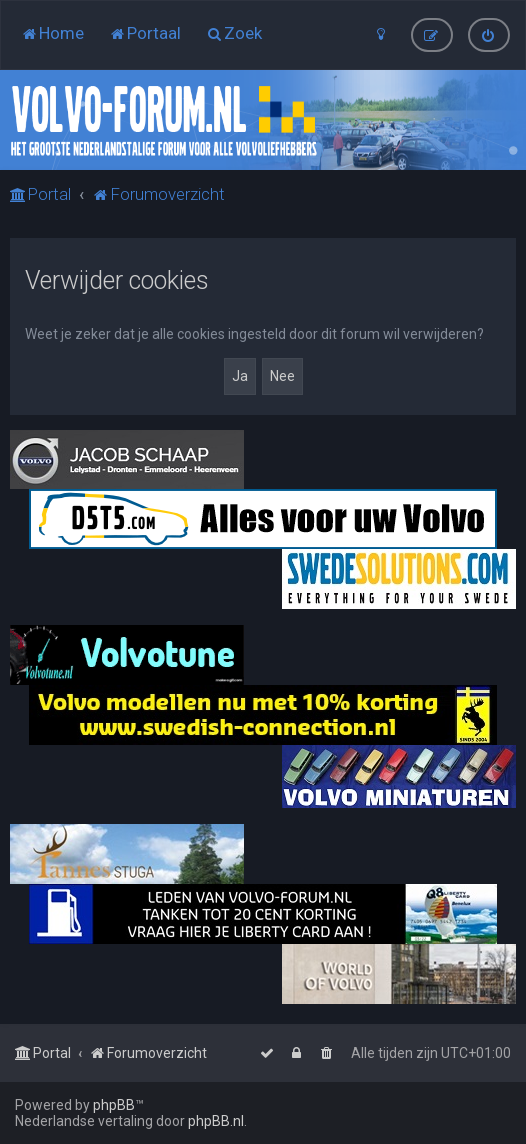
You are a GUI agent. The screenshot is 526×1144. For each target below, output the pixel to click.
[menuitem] (52, 33)
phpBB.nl (216, 1121)
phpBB (114, 1105)
